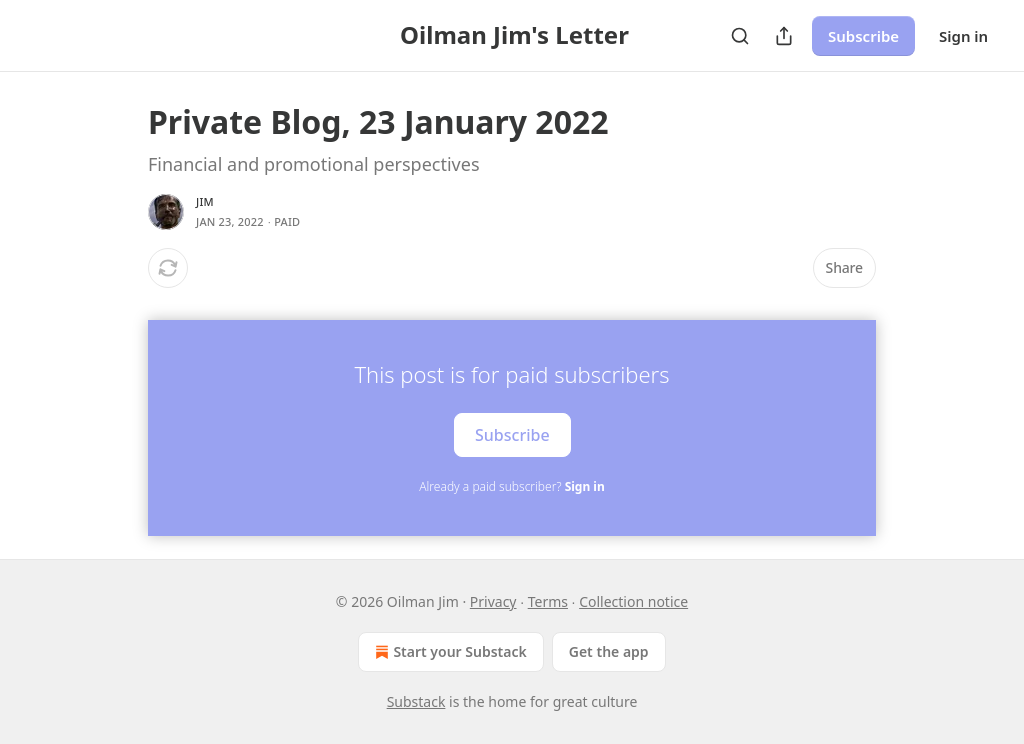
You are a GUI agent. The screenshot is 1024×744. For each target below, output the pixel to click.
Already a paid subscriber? (511, 486)
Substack (416, 701)
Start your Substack (448, 652)
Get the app (609, 651)
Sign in (963, 36)
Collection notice (633, 601)
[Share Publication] (784, 36)
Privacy (493, 601)
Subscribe (863, 36)
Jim (205, 201)
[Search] (740, 36)
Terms (548, 601)
